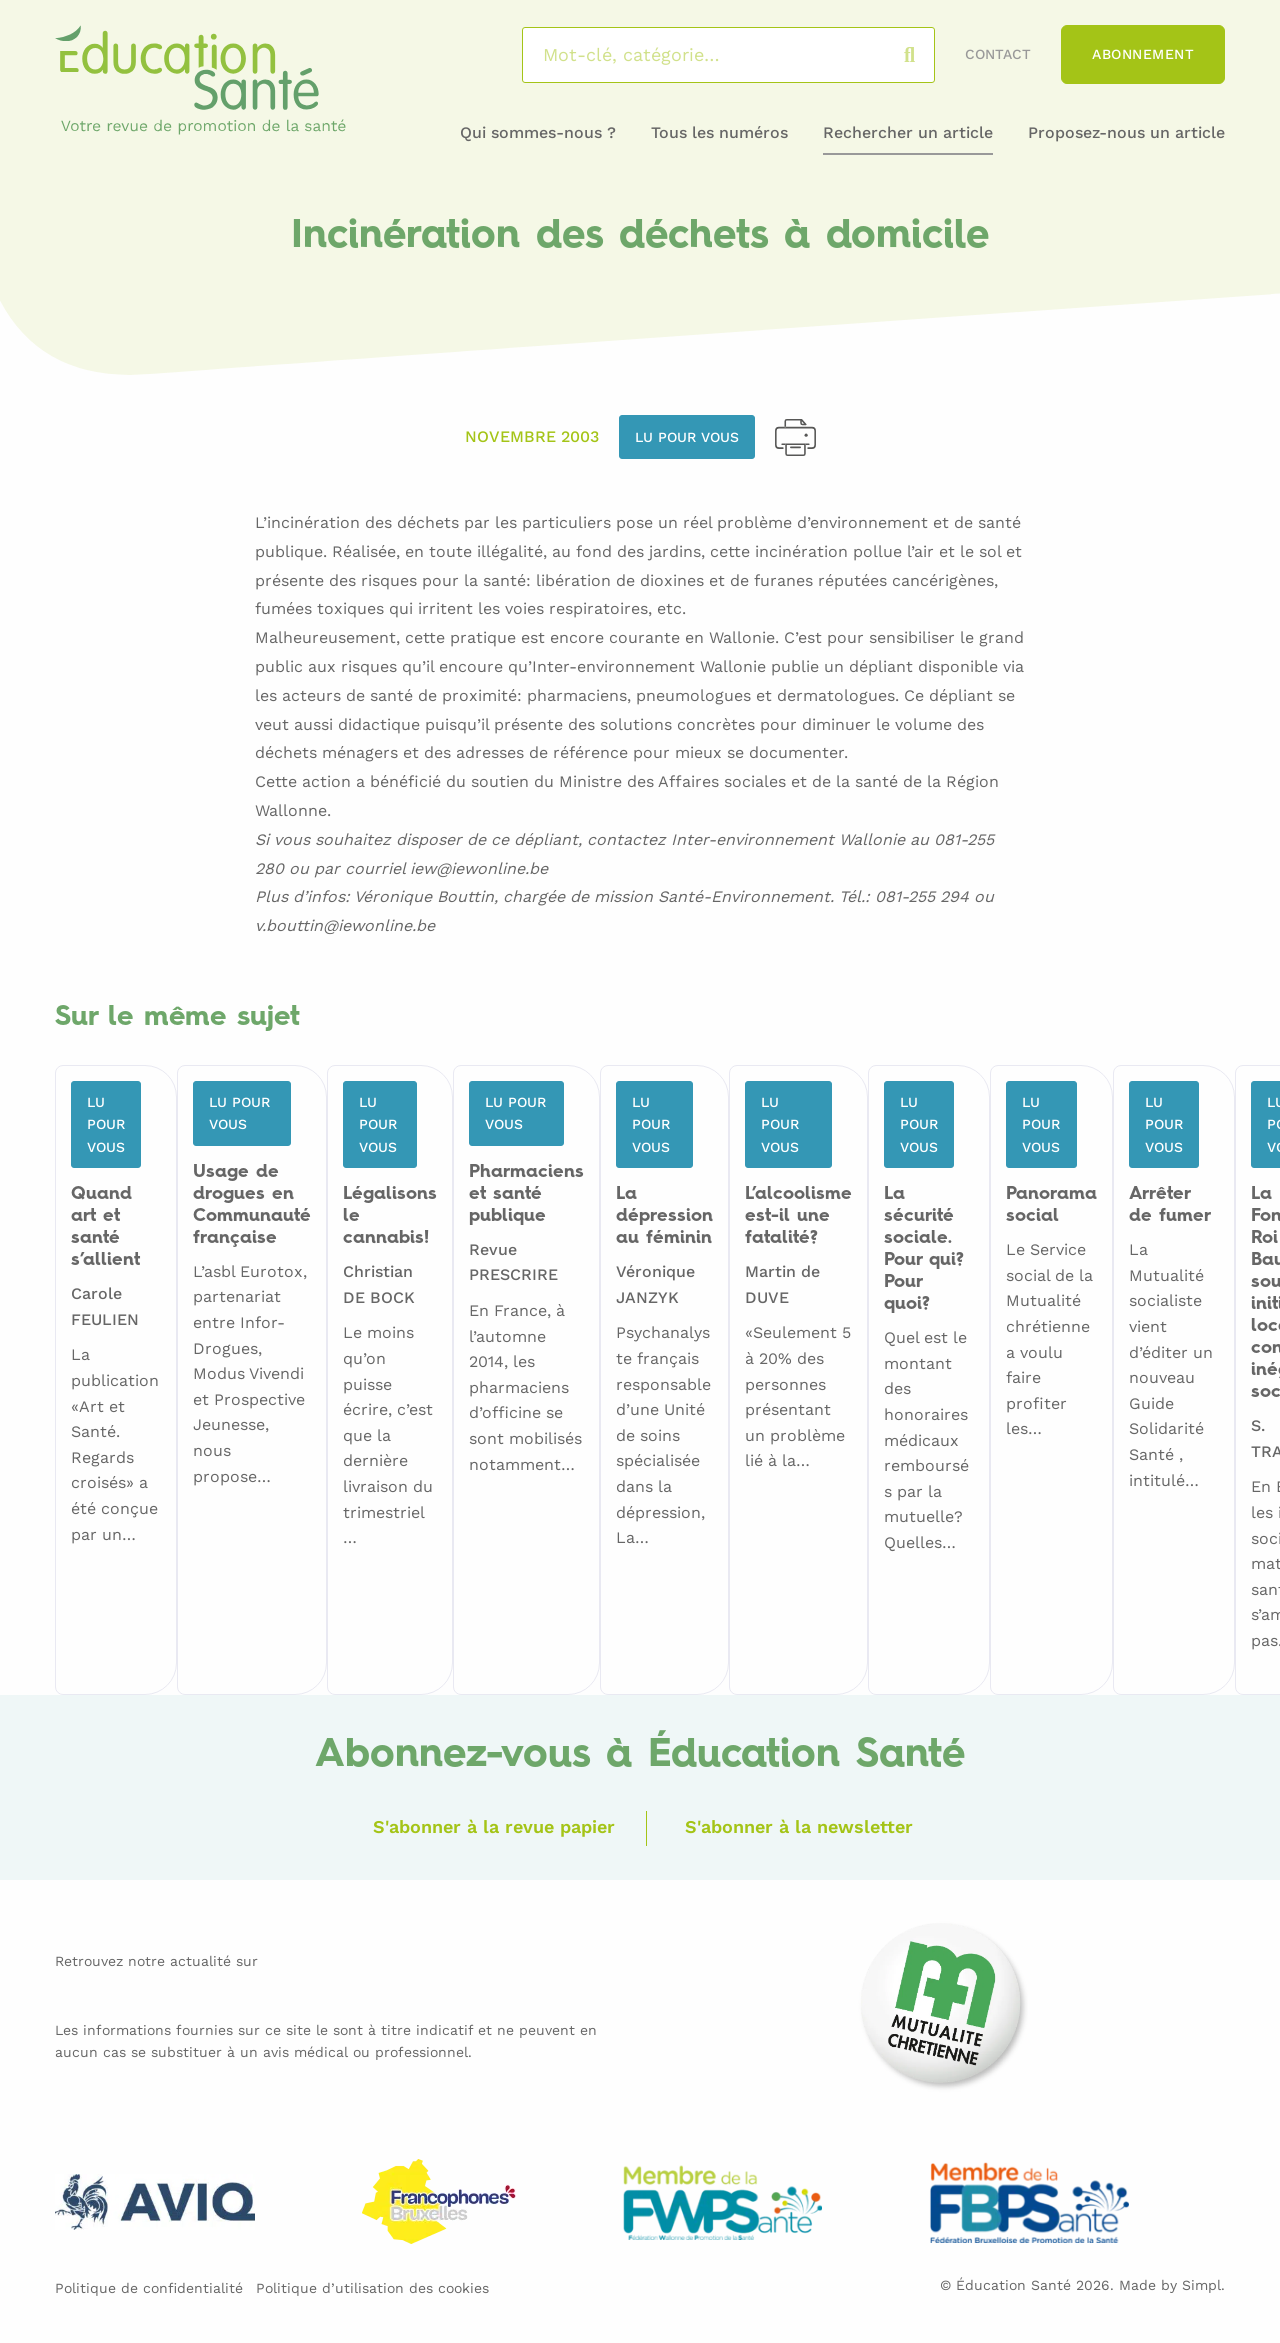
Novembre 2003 (532, 436)
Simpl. (1203, 2285)
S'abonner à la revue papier (494, 1826)
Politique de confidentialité (149, 2288)
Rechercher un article (908, 132)
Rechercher (929, 55)
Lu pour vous (687, 437)
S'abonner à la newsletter (799, 1826)
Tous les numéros (719, 132)
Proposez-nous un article (1126, 132)
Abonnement (1143, 54)
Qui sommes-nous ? (538, 132)
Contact (998, 54)
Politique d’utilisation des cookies (372, 2288)
